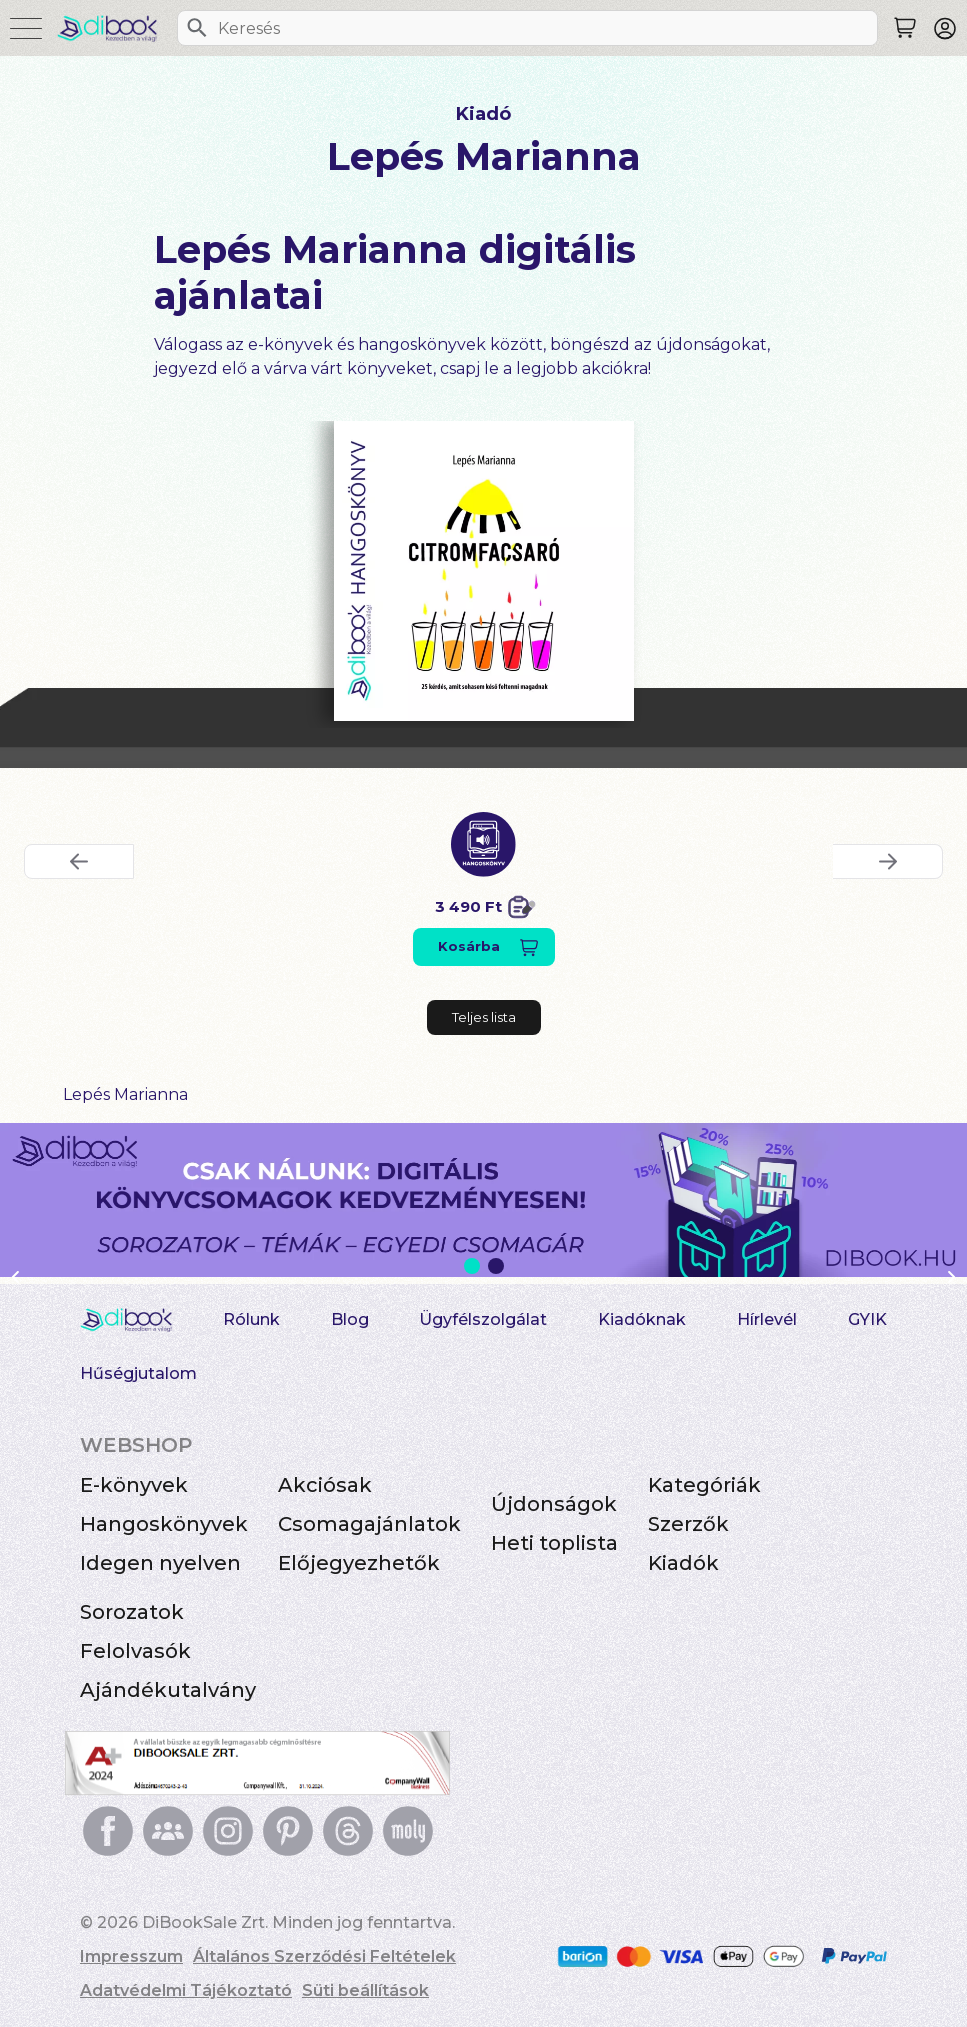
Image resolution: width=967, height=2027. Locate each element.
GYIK (867, 1319)
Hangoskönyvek (164, 1524)
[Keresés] (197, 28)
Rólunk (251, 1319)
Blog (350, 1319)
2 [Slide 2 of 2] (496, 1266)
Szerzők (688, 1524)
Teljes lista (484, 1017)
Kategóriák (704, 1485)
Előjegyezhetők (359, 1563)
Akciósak (325, 1485)
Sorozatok (132, 1612)
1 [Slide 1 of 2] (472, 1266)
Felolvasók (135, 1651)
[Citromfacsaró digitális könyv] (484, 571)
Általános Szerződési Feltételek (324, 1956)
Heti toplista (554, 1543)
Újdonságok (554, 1504)
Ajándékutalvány (168, 1690)
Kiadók (683, 1563)
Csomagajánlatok (369, 1524)
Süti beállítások (365, 1990)
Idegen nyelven (160, 1563)
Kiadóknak (642, 1319)
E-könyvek (134, 1485)
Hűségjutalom (138, 1373)
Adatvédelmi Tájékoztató (186, 1990)
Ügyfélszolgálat (483, 1319)
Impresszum (131, 1956)
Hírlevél (767, 1319)
